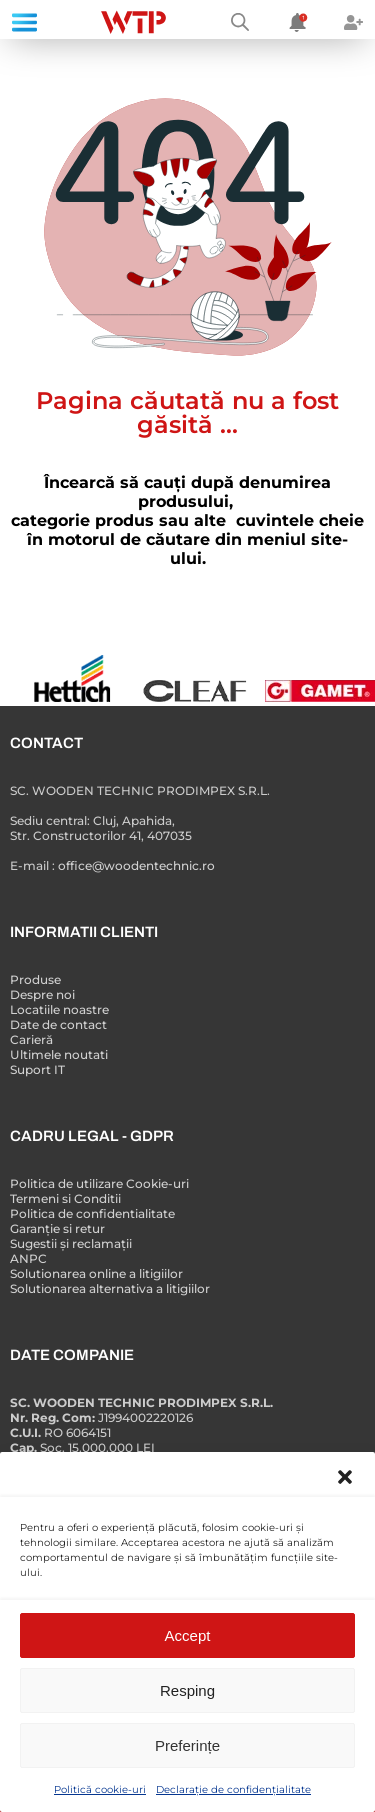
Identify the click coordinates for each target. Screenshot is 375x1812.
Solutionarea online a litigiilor (96, 1273)
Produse (35, 979)
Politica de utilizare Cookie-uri (99, 1183)
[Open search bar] (240, 22)
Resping (187, 1690)
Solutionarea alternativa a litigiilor (110, 1288)
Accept (188, 1635)
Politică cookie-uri (100, 1789)
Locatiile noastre (59, 1009)
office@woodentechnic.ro (136, 865)
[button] (345, 1477)
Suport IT (37, 1069)
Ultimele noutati (59, 1054)
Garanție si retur (57, 1228)
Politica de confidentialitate (92, 1213)
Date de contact (58, 1024)
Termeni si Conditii (65, 1198)
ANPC (28, 1258)
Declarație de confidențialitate (233, 1789)
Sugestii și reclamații (71, 1243)
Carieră (31, 1039)
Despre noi (42, 994)
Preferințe (187, 1745)
